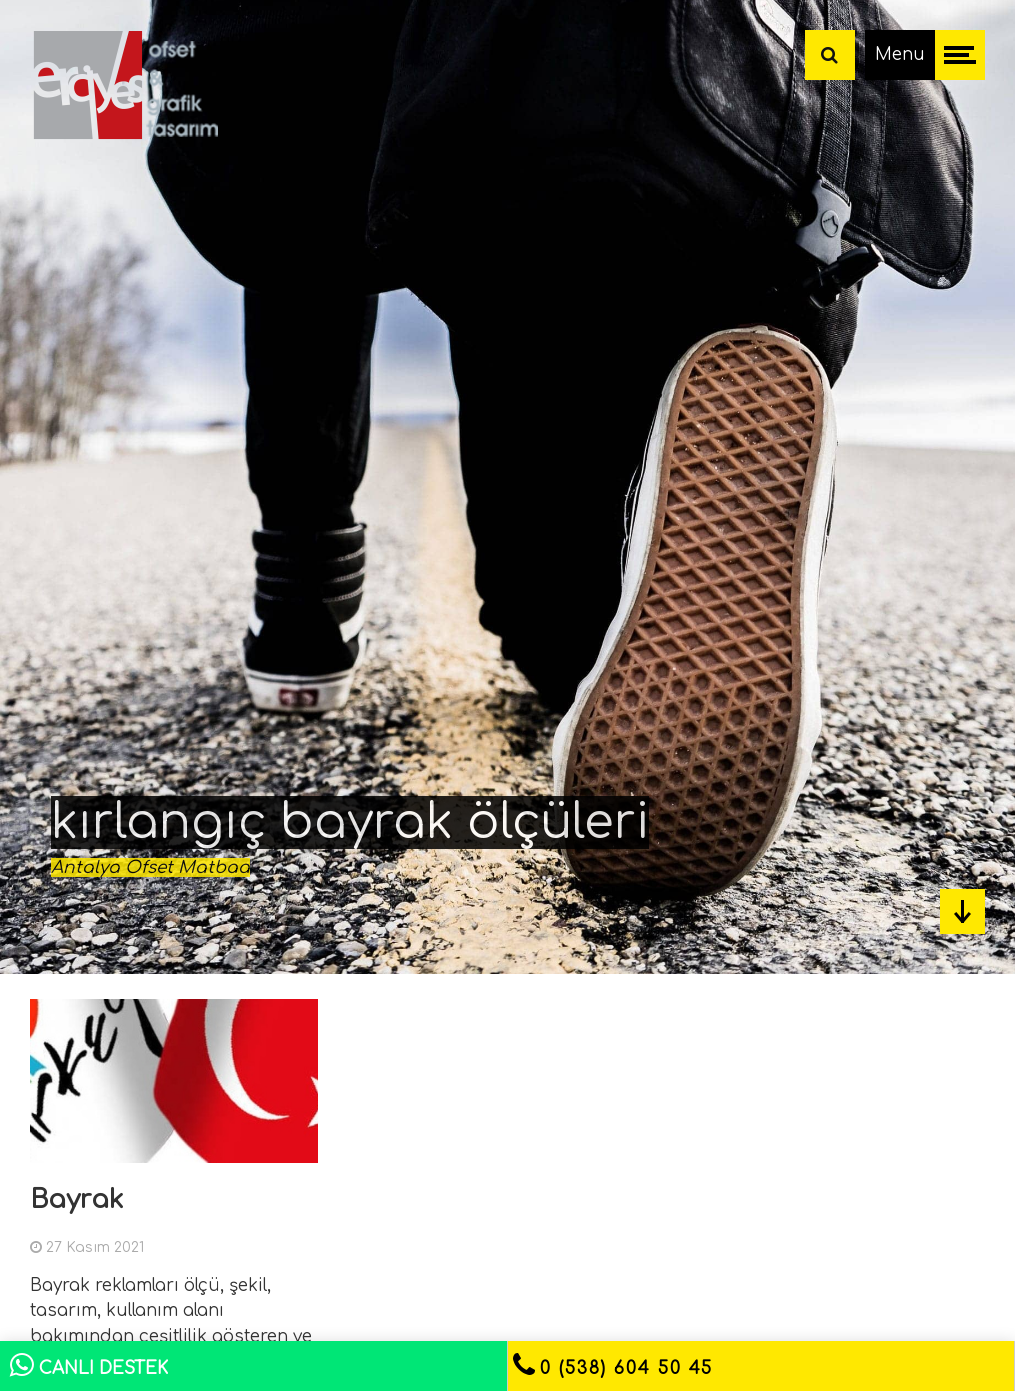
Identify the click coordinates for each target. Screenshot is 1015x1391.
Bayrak (77, 1199)
